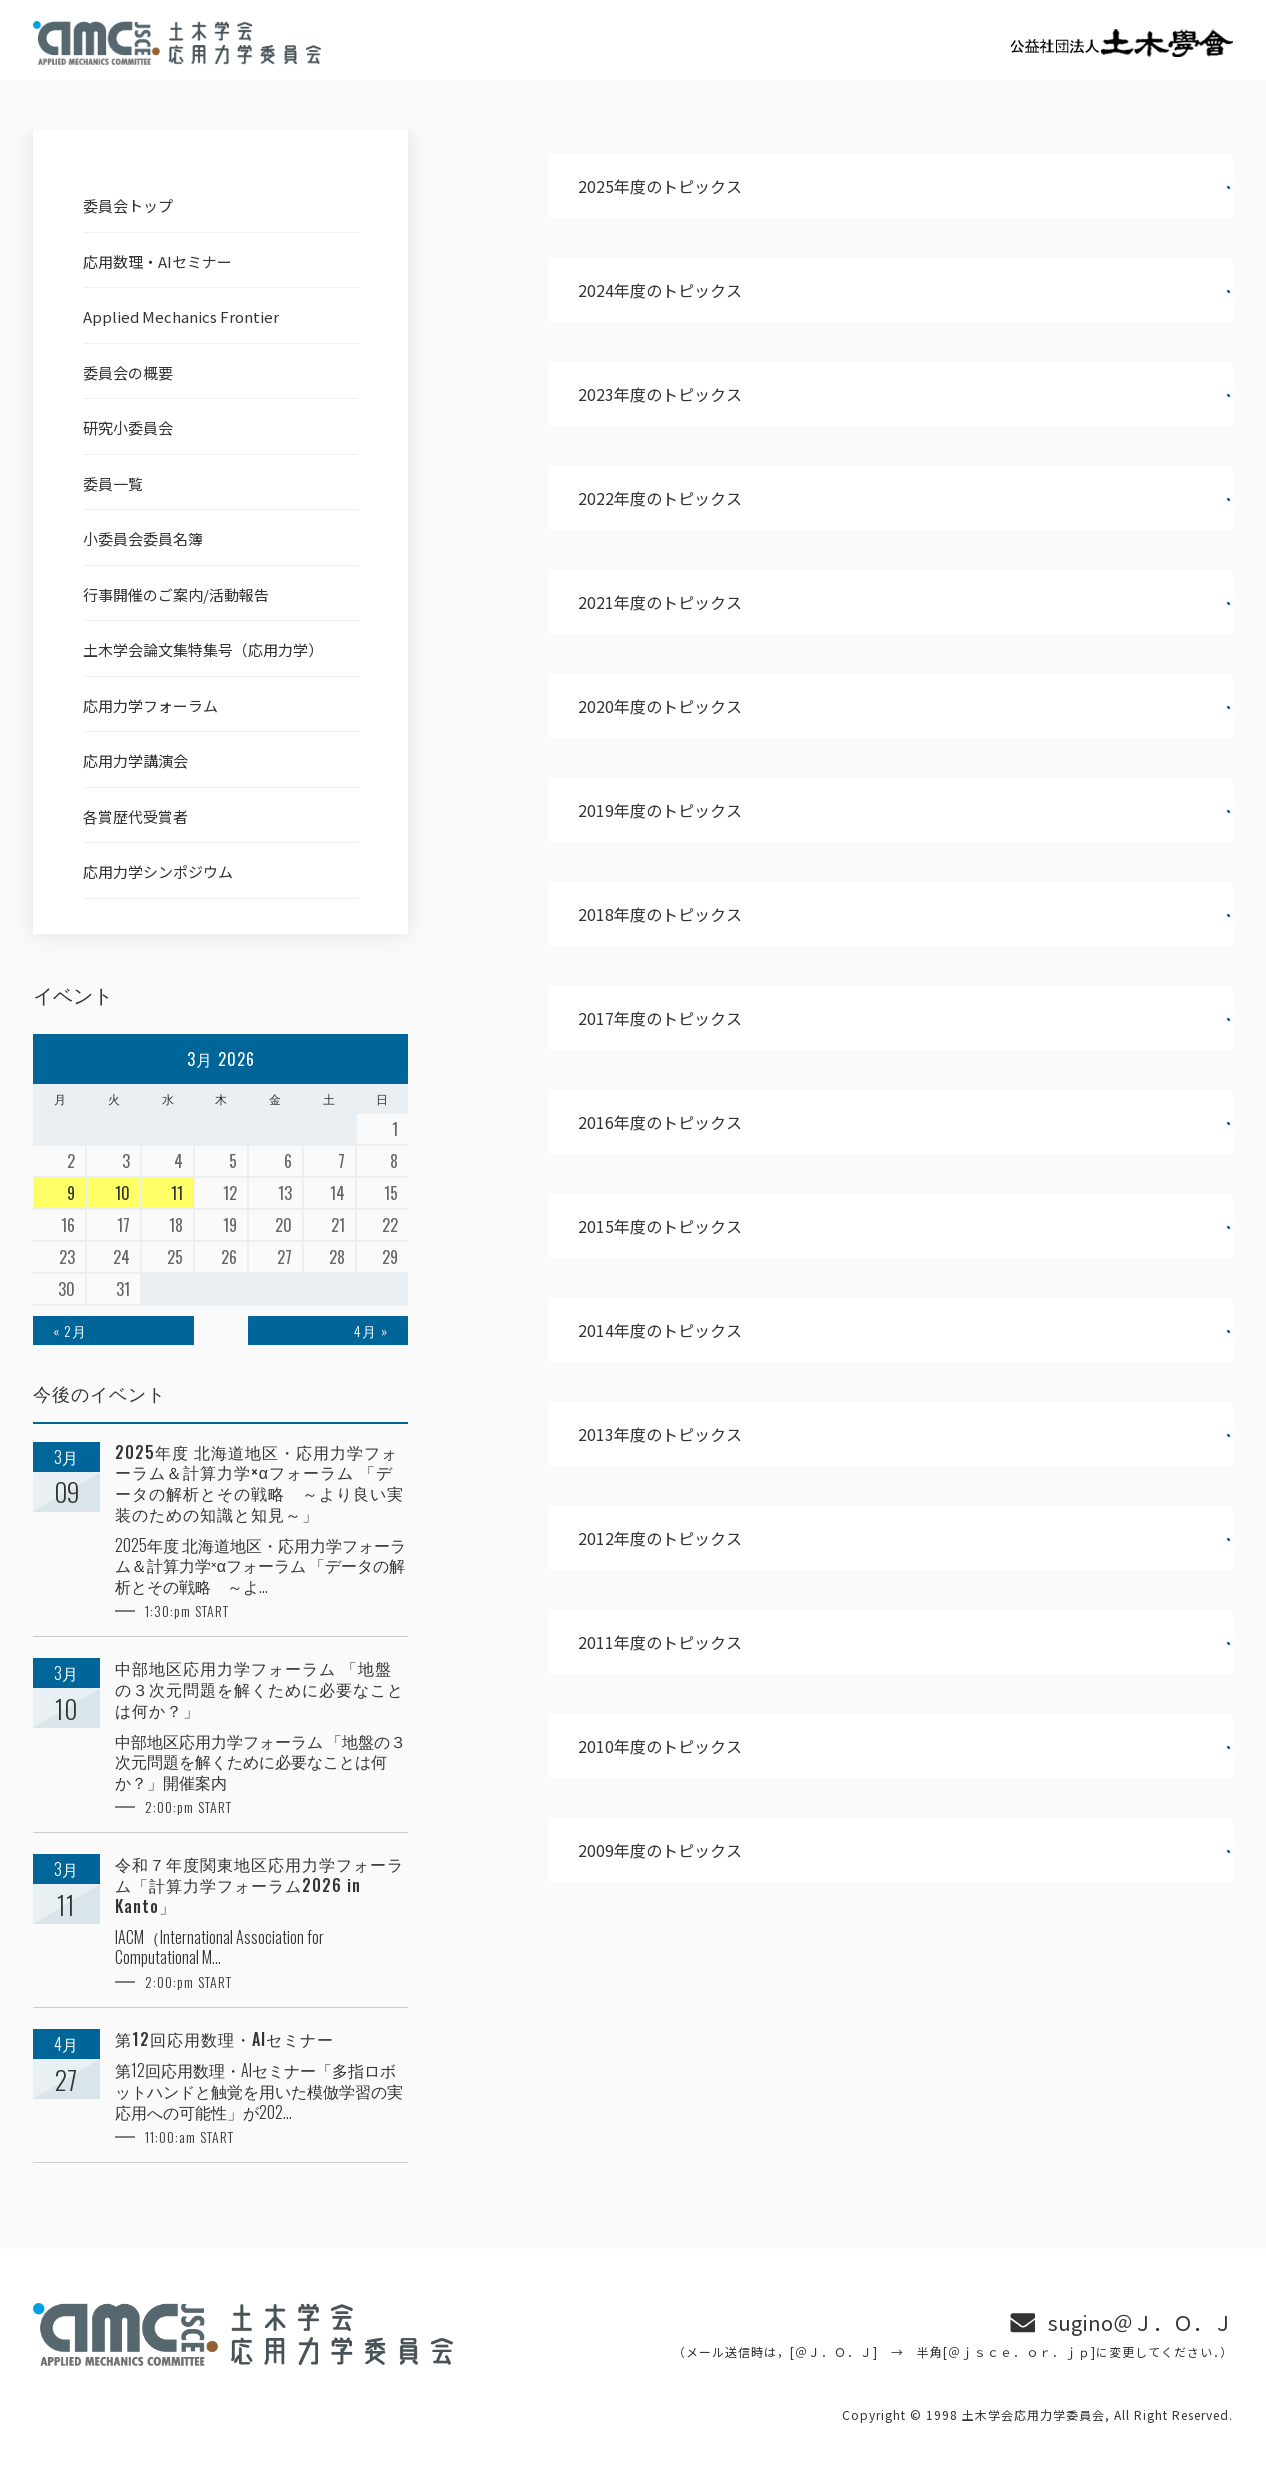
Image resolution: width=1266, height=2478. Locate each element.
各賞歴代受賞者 (135, 816)
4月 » (371, 1330)
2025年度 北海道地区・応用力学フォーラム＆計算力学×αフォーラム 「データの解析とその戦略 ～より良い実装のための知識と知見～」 (259, 1483)
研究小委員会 (128, 427)
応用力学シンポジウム (158, 871)
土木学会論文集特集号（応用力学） (203, 649)
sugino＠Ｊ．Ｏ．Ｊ (1140, 2322)
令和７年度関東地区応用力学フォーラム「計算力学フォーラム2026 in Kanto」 (259, 1885)
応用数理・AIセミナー (157, 261)
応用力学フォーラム (150, 705)
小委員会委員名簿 (143, 538)
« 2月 (70, 1330)
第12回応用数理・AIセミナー (224, 2039)
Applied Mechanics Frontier (181, 316)
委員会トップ (128, 205)
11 (177, 1193)
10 (122, 1193)
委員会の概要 (128, 372)
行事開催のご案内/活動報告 (176, 594)
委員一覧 (113, 483)
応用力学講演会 (135, 760)
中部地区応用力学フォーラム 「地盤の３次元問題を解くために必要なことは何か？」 (259, 1689)
